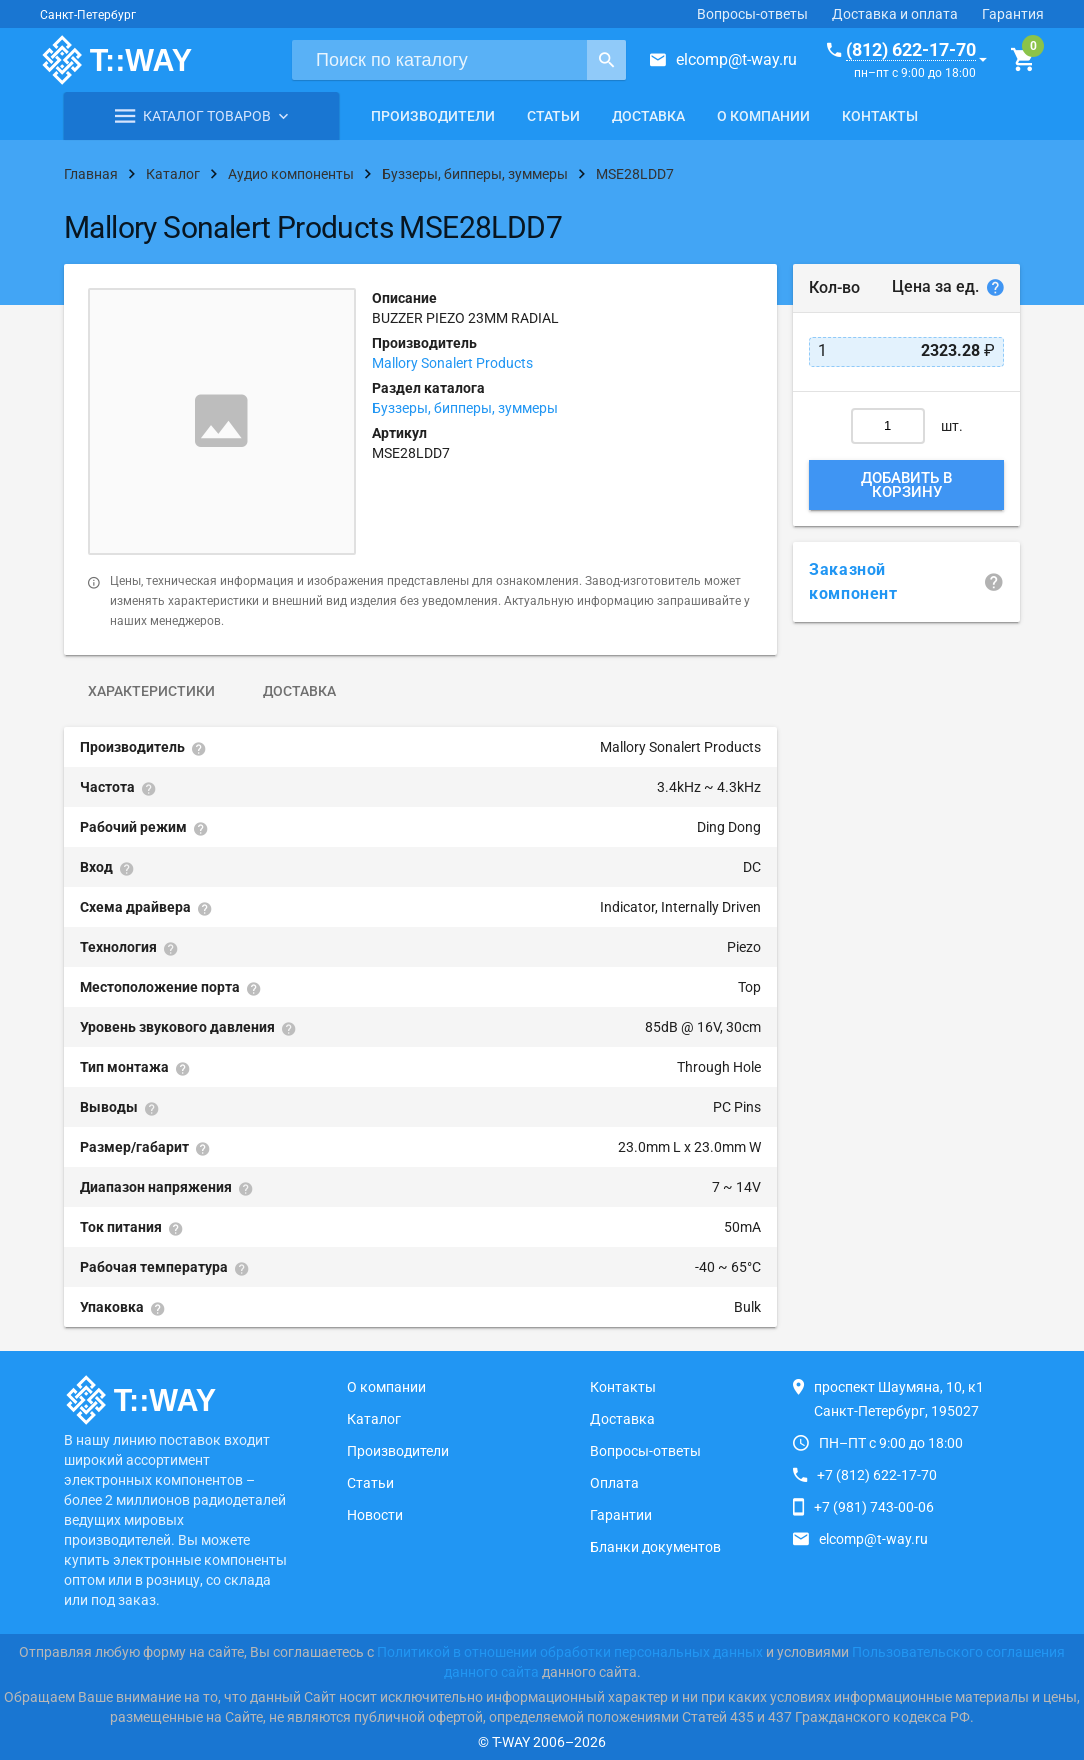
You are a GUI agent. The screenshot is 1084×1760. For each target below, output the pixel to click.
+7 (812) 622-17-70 (877, 1475)
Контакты (880, 116)
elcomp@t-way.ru (736, 59)
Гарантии (621, 1515)
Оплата (614, 1483)
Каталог (374, 1419)
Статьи (553, 116)
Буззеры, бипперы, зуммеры (465, 408)
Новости (375, 1515)
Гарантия (1013, 14)
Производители (433, 116)
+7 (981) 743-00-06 (874, 1507)
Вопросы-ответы (752, 14)
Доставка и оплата (895, 14)
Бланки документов (655, 1547)
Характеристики (151, 691)
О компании (763, 116)
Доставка (648, 116)
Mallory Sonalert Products (452, 363)
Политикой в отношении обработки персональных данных (570, 1652)
